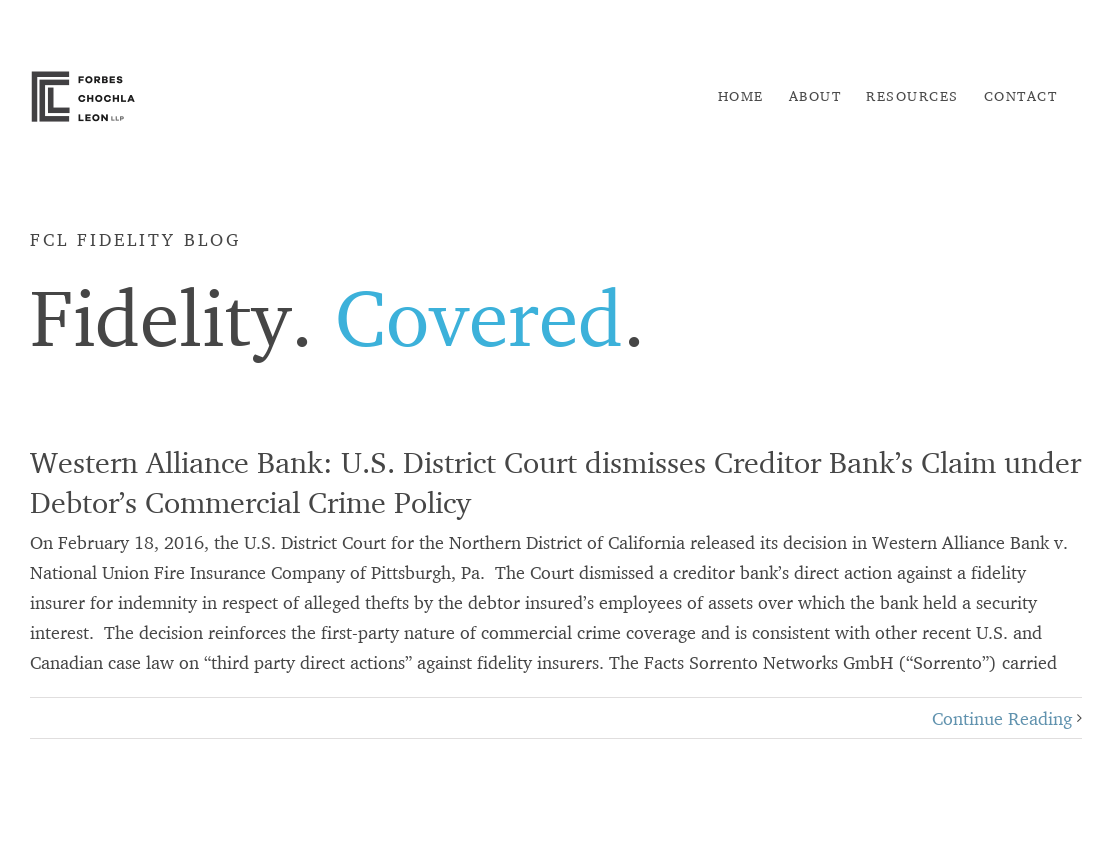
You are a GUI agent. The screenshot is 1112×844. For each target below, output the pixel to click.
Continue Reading (1002, 718)
